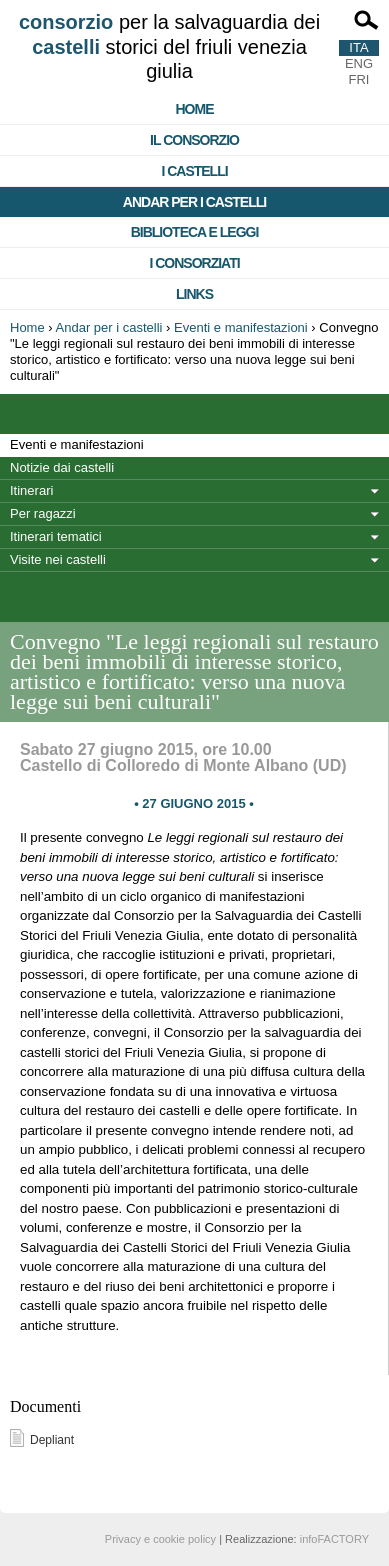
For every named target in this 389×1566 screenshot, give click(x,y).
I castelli (194, 171)
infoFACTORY (334, 1539)
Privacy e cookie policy (160, 1539)
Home (195, 109)
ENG (359, 63)
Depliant (52, 1440)
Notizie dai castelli (62, 467)
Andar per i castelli (194, 202)
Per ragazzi (43, 513)
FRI (359, 79)
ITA (358, 47)
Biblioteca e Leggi (195, 232)
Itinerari (31, 490)
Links (194, 294)
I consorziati (194, 263)
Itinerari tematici (56, 536)
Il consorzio (194, 140)
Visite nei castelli (58, 559)
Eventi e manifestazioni (241, 327)
